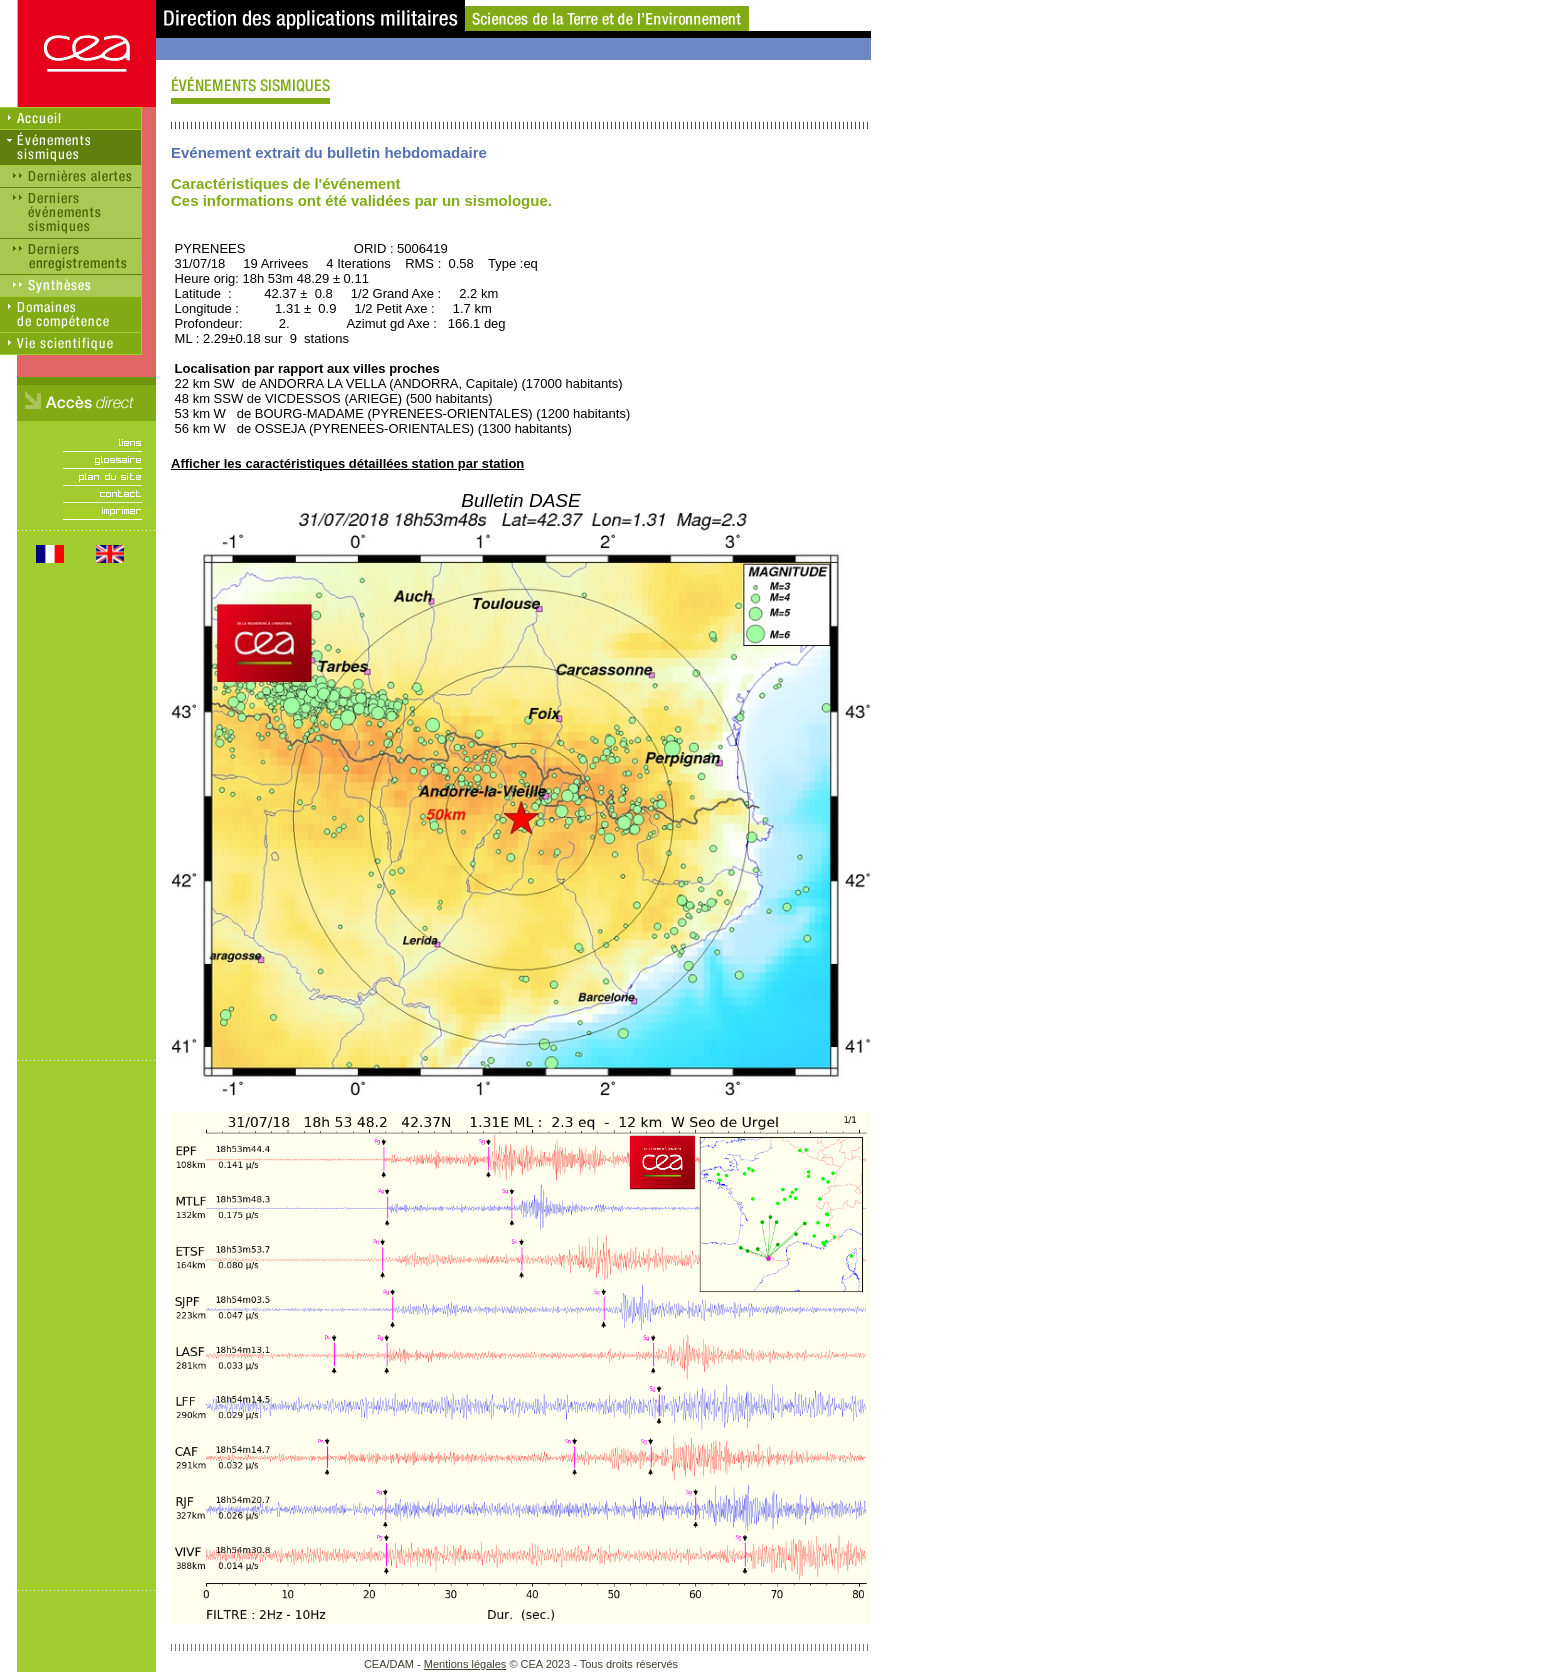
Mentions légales (465, 1664)
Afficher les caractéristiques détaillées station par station (347, 463)
